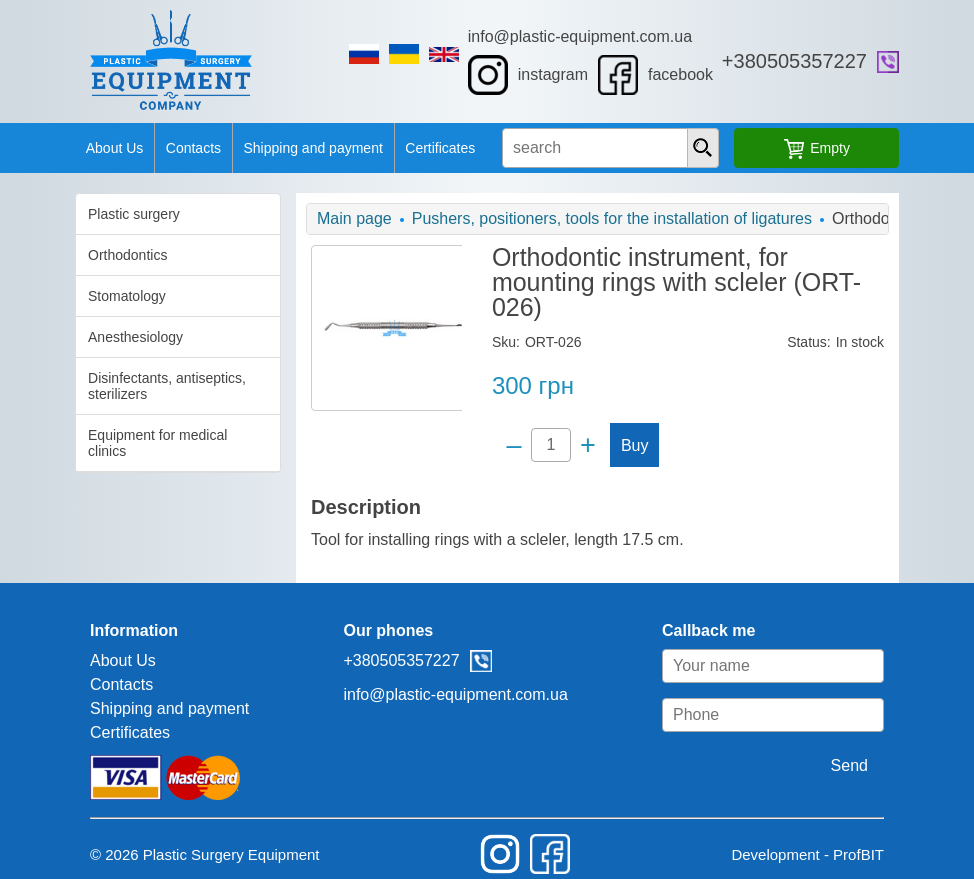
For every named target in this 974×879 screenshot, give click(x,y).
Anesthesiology (97, 337)
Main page (335, 218)
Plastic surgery (96, 214)
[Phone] (811, 690)
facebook (668, 75)
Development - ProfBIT (845, 829)
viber (926, 62)
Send (887, 740)
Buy (633, 420)
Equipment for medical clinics (140, 435)
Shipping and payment (298, 148)
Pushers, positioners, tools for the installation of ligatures (593, 218)
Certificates (436, 148)
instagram (540, 75)
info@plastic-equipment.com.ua (592, 36)
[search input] (622, 148)
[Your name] (811, 641)
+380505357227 (832, 61)
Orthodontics (89, 255)
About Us (81, 148)
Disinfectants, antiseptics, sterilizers (129, 386)
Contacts (169, 148)
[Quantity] (549, 420)
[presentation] (726, 148)
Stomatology (89, 296)
